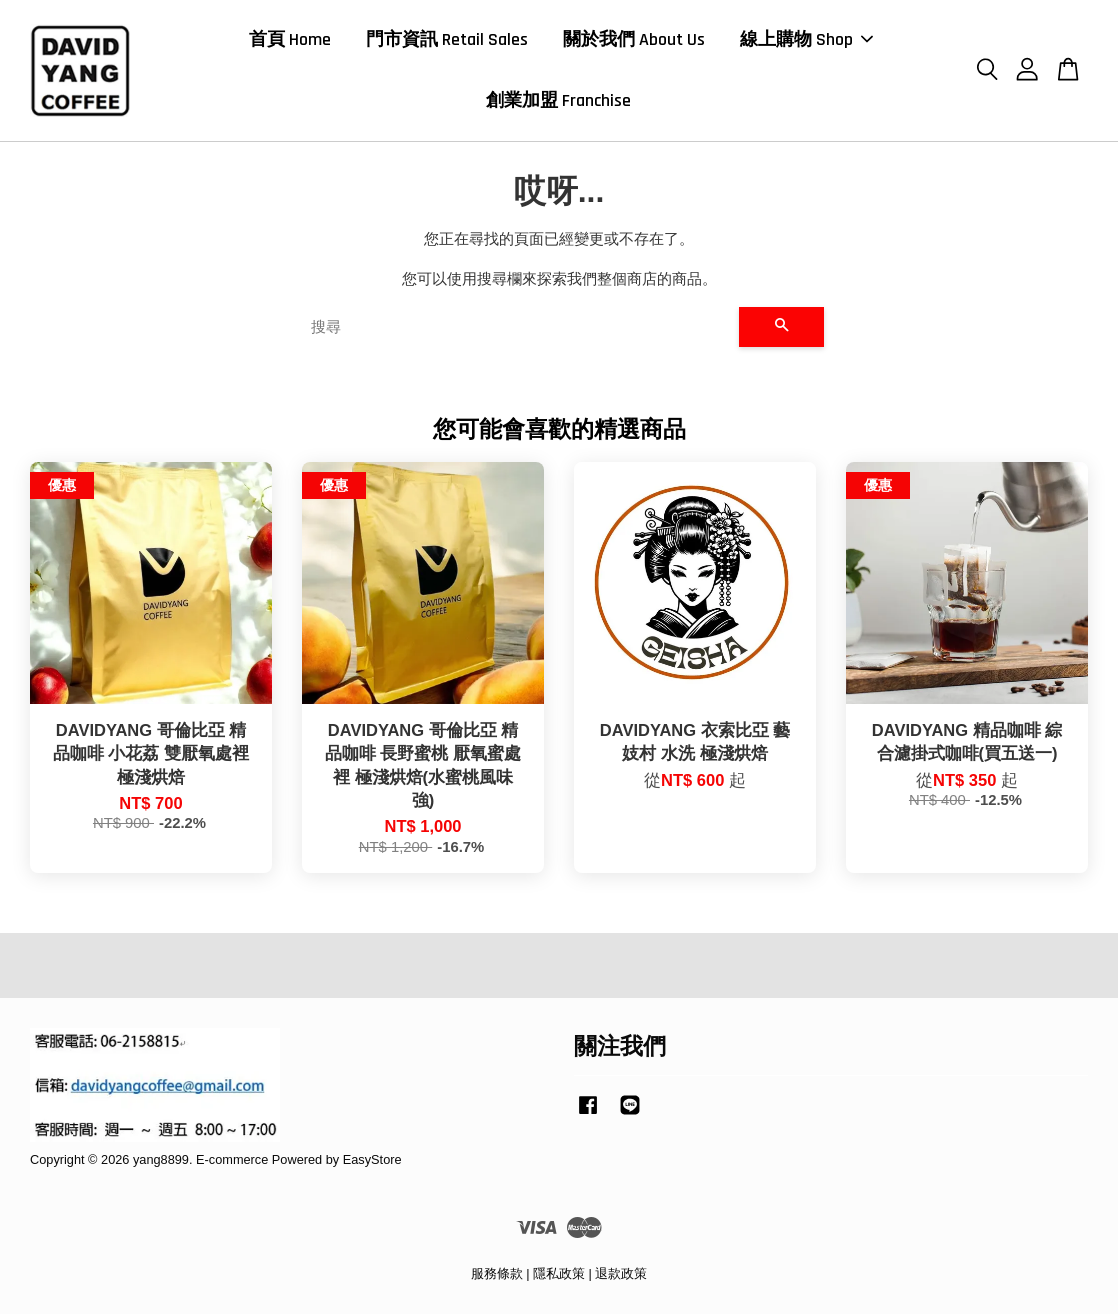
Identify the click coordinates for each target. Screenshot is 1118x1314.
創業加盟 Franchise (558, 100)
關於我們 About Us (634, 39)
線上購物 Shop (806, 39)
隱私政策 (559, 1273)
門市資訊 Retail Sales (447, 39)
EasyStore (372, 1159)
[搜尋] (517, 327)
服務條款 (497, 1273)
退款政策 (621, 1273)
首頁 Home (290, 39)
